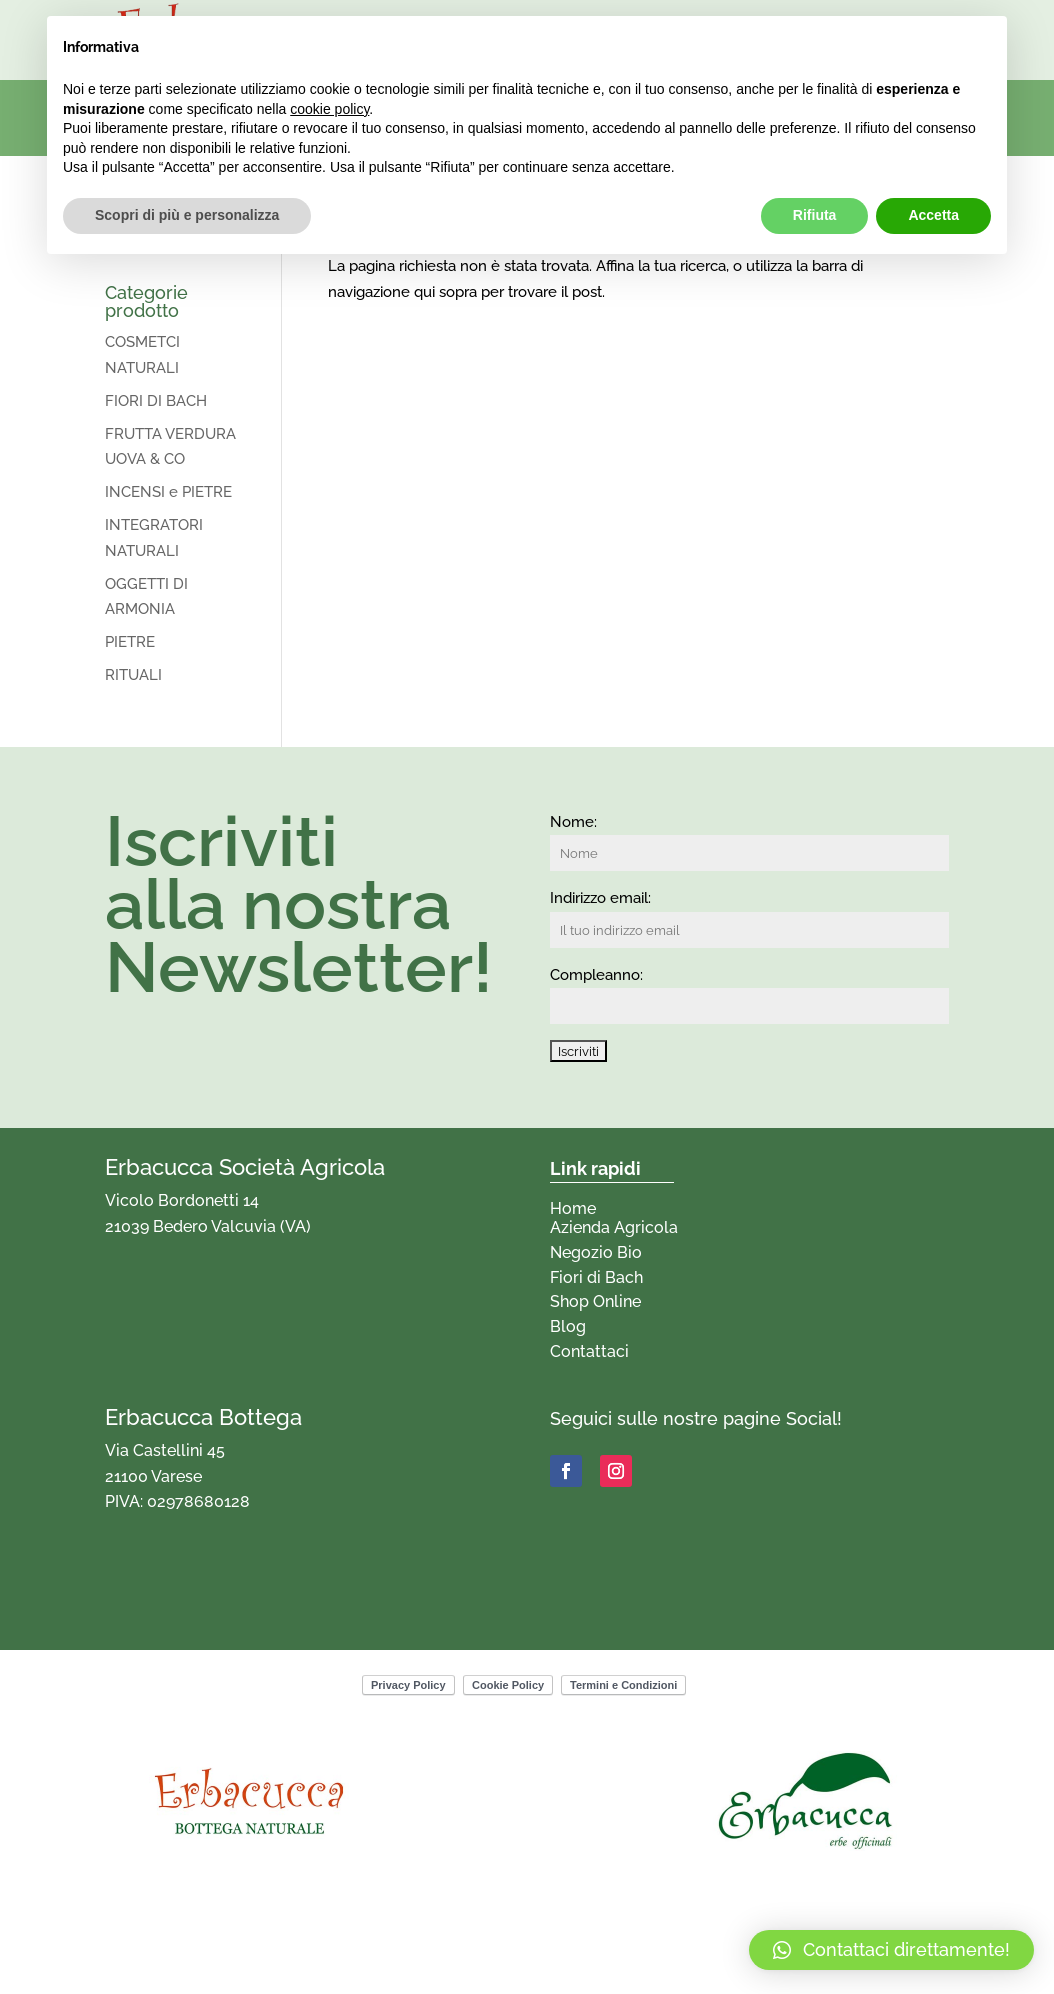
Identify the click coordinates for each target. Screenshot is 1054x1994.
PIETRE (130, 642)
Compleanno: (596, 975)
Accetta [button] (933, 215)
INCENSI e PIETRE (168, 492)
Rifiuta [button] (815, 215)
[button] (891, 1950)
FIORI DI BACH (156, 401)
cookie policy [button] (329, 109)
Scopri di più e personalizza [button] (187, 215)
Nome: (573, 822)
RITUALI (133, 675)
